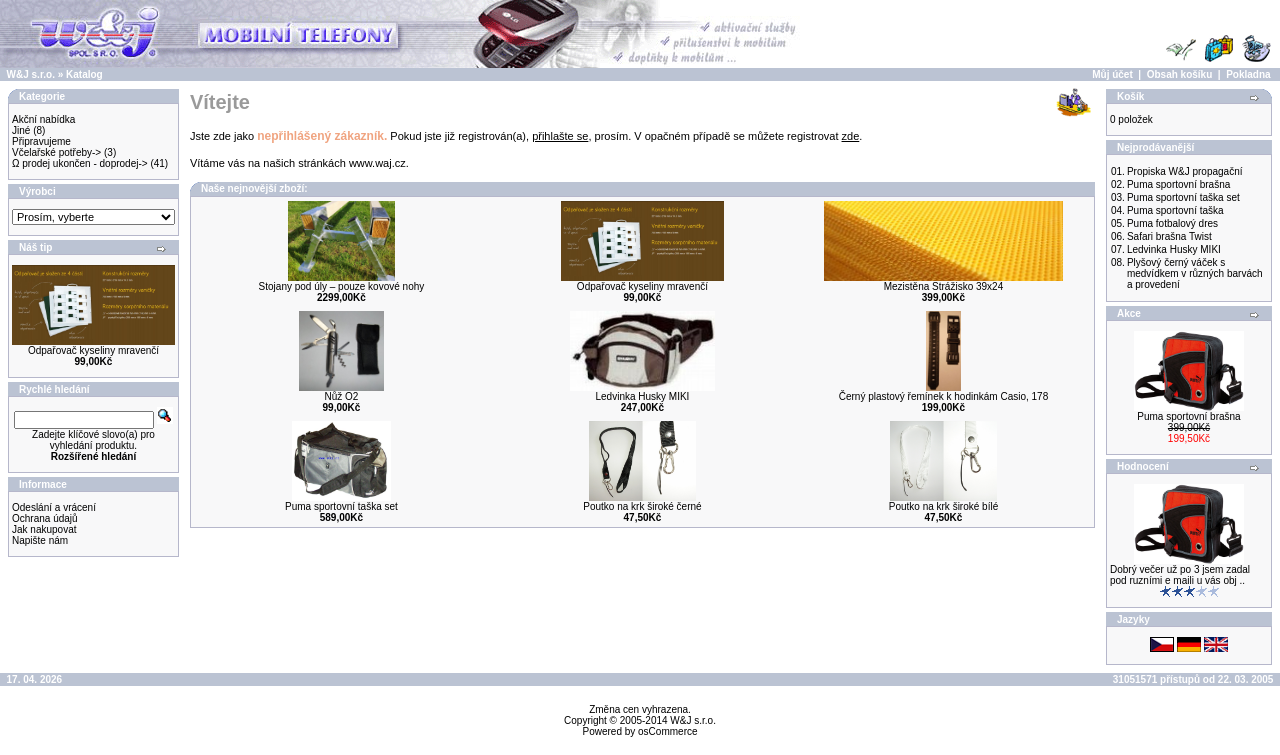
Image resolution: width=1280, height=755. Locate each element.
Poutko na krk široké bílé (944, 506)
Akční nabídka (43, 119)
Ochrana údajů (45, 518)
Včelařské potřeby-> (56, 152)
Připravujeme (41, 141)
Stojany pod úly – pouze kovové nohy (342, 286)
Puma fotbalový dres (1172, 223)
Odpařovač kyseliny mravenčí (93, 350)
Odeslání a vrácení (54, 507)
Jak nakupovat (44, 529)
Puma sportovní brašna (1178, 184)
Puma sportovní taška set (341, 506)
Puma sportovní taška (1175, 210)
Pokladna (1248, 74)
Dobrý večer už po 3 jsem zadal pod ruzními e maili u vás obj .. (1180, 575)
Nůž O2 (341, 396)
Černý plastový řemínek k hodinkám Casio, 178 (944, 396)
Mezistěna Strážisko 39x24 (944, 286)
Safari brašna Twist (1169, 236)
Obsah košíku (1180, 74)
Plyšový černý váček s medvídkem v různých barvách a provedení (1195, 273)
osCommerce (667, 731)
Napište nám (40, 540)
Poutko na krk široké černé (642, 506)
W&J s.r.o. (31, 74)
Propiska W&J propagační (1185, 171)
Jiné (21, 130)
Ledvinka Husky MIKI (642, 396)
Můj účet (1112, 74)
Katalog (84, 74)
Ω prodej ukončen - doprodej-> (80, 163)
